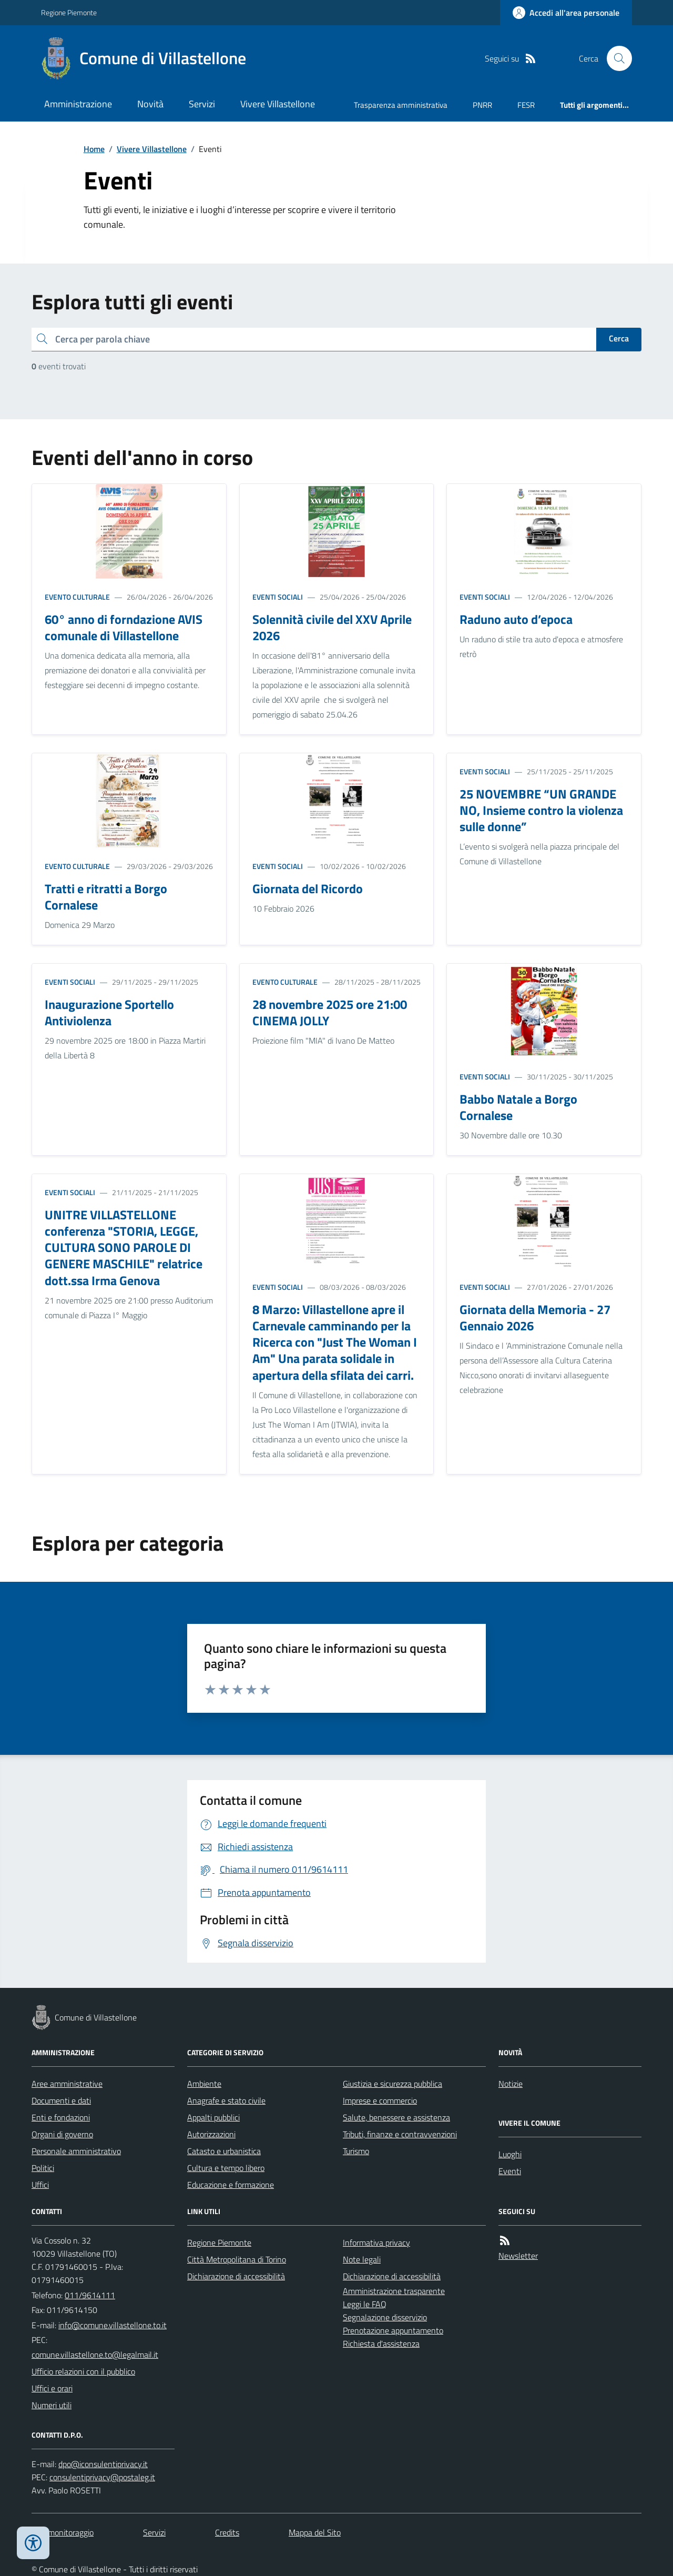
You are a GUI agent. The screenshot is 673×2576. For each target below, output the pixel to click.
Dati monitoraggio (63, 2532)
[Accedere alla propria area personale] (566, 12)
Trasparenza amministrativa (400, 105)
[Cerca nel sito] (615, 58)
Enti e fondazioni (61, 2117)
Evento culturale (77, 596)
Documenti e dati (61, 2100)
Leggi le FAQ (364, 2304)
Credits (227, 2532)
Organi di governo (62, 2134)
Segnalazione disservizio (385, 2317)
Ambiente (204, 2083)
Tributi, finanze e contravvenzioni (400, 2134)
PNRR (482, 105)
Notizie (510, 2083)
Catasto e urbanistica (224, 2151)
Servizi (202, 104)
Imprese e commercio (380, 2100)
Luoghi (510, 2154)
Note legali (362, 2259)
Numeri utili (52, 2405)
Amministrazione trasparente (394, 2291)
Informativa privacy (376, 2242)
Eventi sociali (277, 596)
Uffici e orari (52, 2388)
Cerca (619, 338)
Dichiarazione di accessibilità (236, 2276)
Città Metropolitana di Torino (236, 2259)
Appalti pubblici (213, 2117)
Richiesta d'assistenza (381, 2343)
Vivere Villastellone (277, 104)
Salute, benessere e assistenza (396, 2117)
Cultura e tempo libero (225, 2167)
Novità (150, 104)
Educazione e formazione (230, 2184)
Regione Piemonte (69, 12)
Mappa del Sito (315, 2532)
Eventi (509, 2171)
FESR (526, 105)
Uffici (40, 2184)
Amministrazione (78, 104)
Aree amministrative (67, 2083)
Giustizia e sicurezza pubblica (392, 2083)
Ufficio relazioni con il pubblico (83, 2371)
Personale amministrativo (76, 2151)
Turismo (356, 2151)
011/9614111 (90, 2295)
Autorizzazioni (211, 2134)
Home (94, 149)
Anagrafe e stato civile (226, 2100)
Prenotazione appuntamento (393, 2330)
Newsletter (518, 2255)
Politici (43, 2167)
